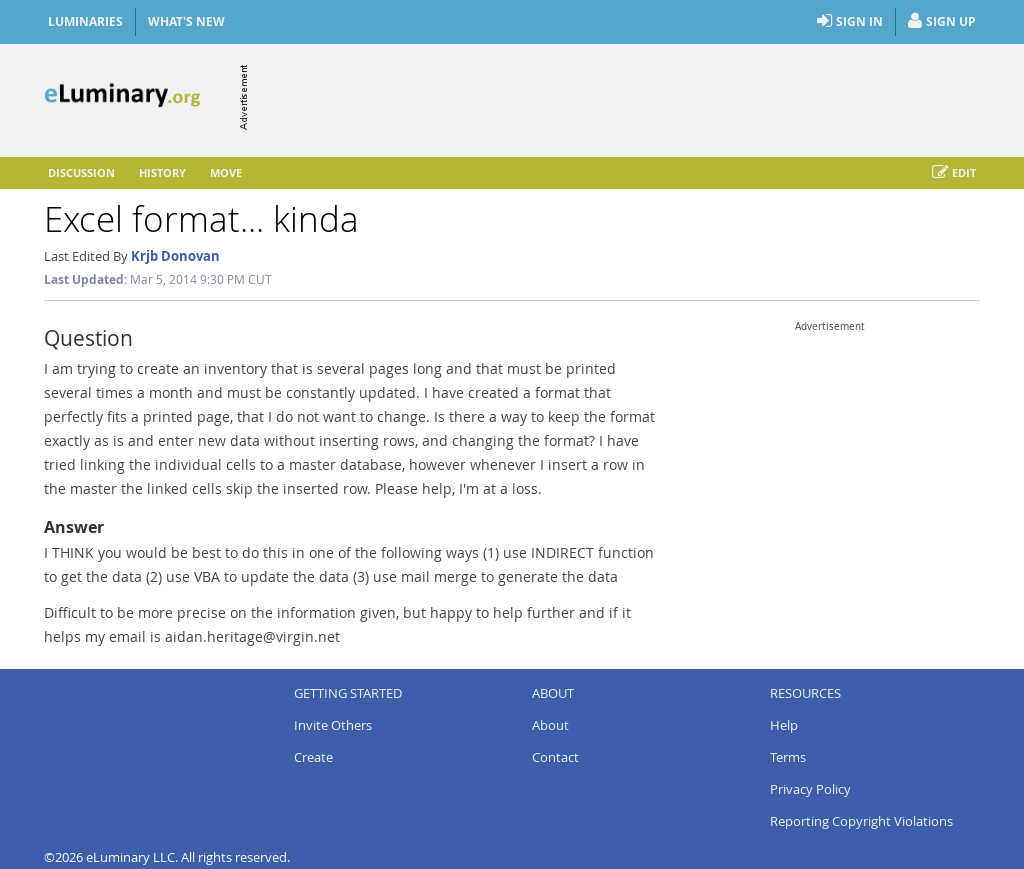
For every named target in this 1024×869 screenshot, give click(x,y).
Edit (954, 173)
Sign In (850, 22)
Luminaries (85, 21)
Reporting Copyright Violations (861, 821)
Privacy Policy (810, 789)
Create (313, 757)
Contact (555, 757)
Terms (788, 757)
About (550, 725)
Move (226, 172)
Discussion (81, 172)
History (162, 172)
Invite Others (333, 725)
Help (784, 725)
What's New (186, 21)
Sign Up (942, 22)
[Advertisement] (616, 97)
